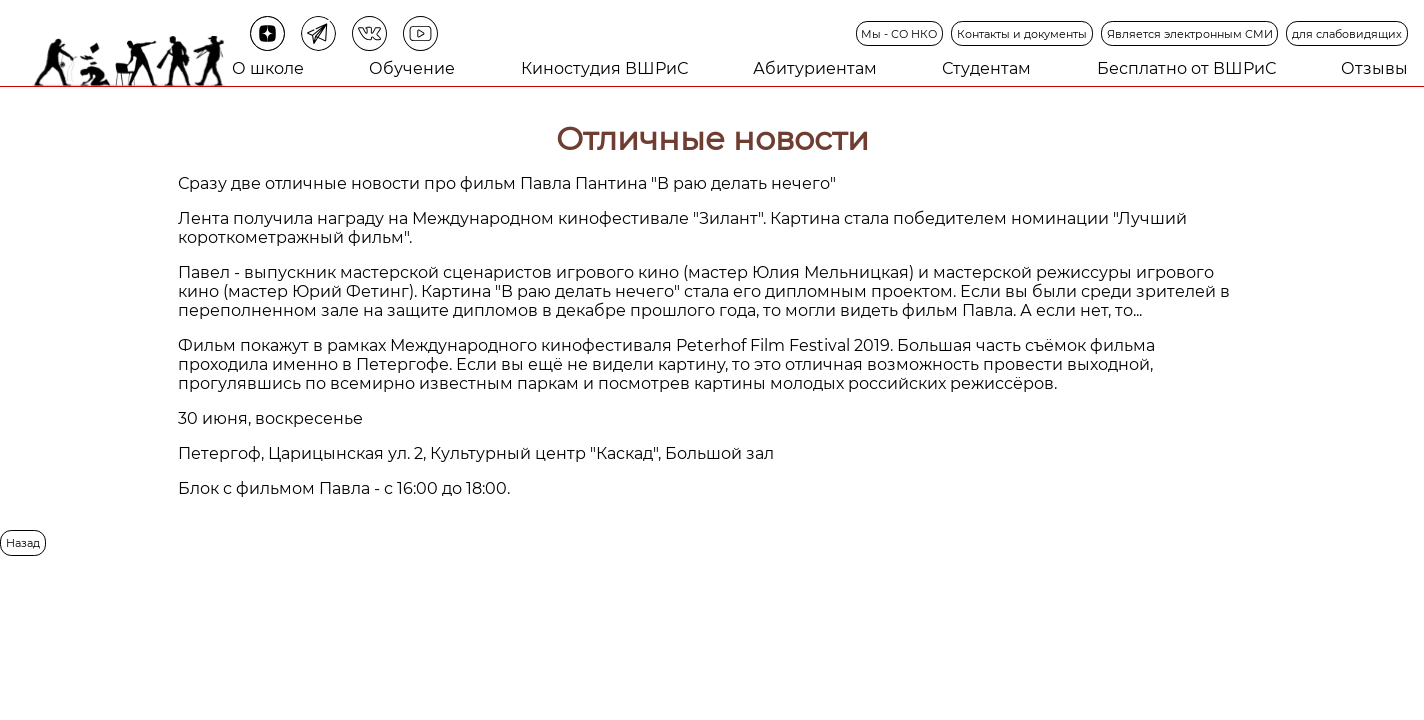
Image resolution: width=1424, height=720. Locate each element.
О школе (268, 68)
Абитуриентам (815, 68)
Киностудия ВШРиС (604, 68)
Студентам (986, 68)
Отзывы (1374, 68)
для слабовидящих (1347, 34)
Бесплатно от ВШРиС (1186, 68)
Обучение (412, 68)
